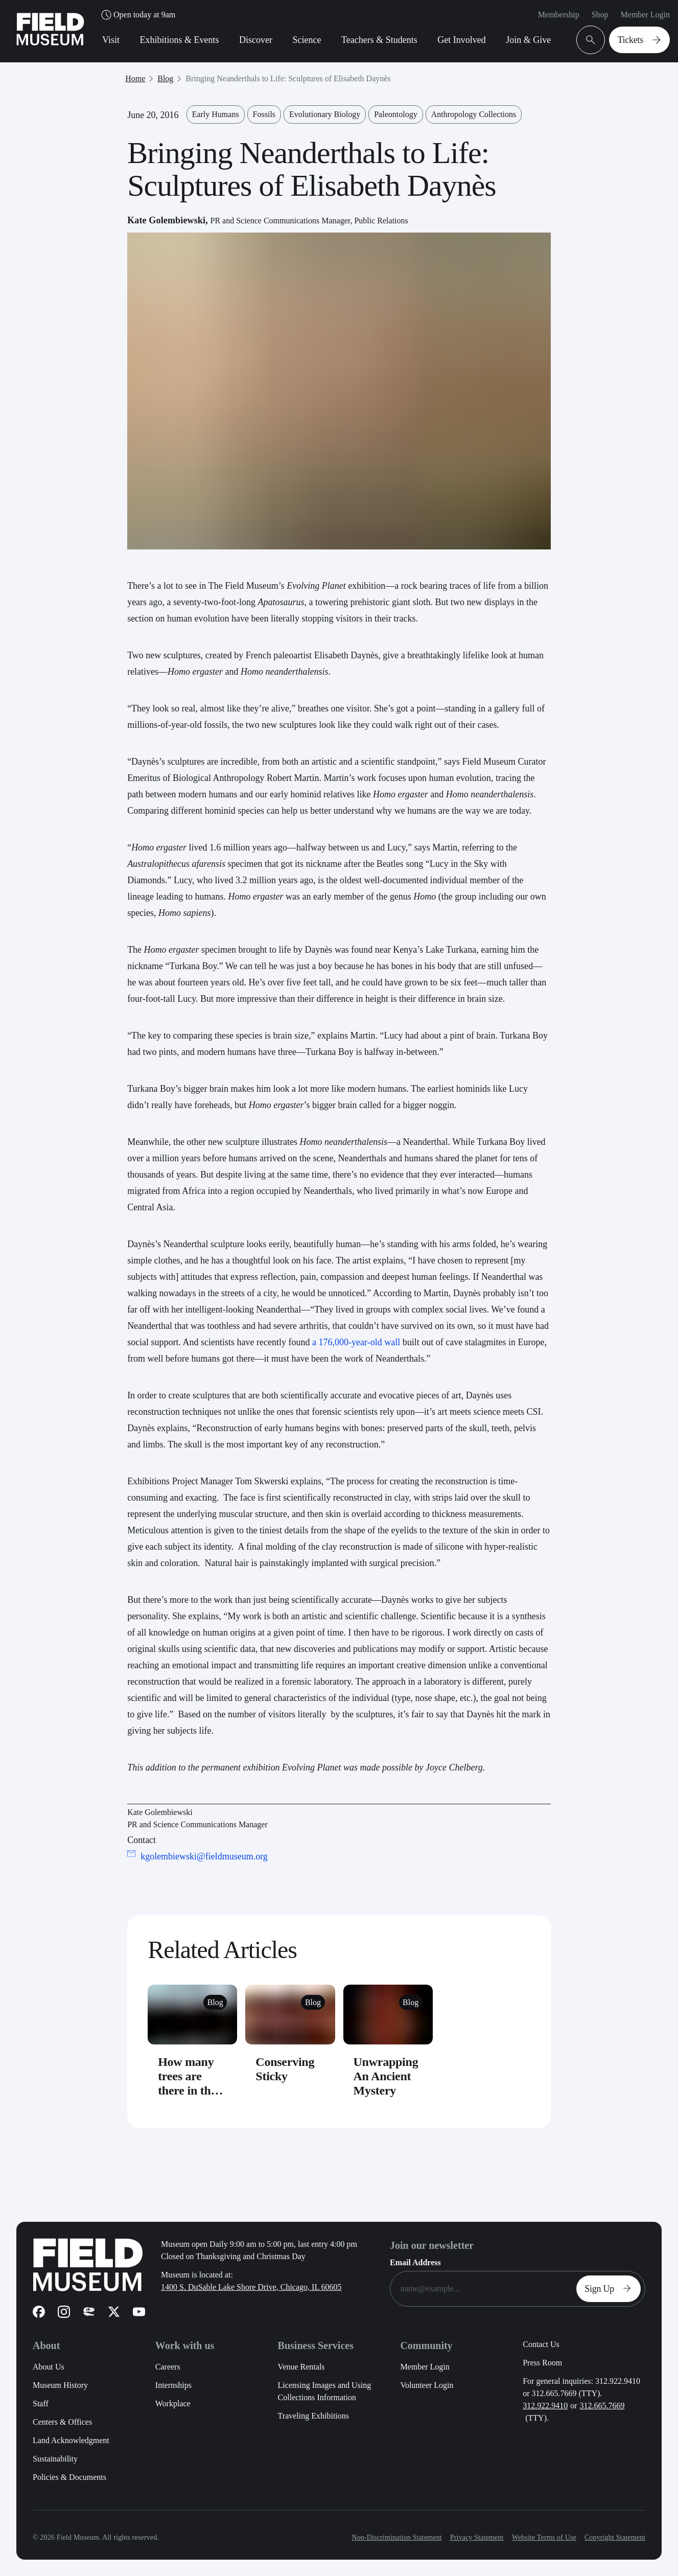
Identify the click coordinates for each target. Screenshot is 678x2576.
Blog (165, 78)
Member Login (645, 14)
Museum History (60, 2385)
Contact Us (541, 2344)
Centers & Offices (62, 2422)
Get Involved (461, 40)
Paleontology (395, 114)
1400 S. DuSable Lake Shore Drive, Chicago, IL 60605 (251, 2287)
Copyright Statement (615, 2537)
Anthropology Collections (474, 114)
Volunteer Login (426, 2385)
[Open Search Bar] (590, 40)
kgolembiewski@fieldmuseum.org (204, 1856)
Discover (255, 40)
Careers (167, 2366)
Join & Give (528, 40)
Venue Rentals (301, 2366)
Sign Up (611, 2289)
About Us (48, 2366)
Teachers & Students (379, 40)
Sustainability (55, 2458)
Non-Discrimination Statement (396, 2537)
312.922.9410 (545, 2405)
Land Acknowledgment (71, 2440)
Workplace (173, 2403)
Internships (173, 2385)
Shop (600, 14)
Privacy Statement (477, 2537)
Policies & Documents (69, 2477)
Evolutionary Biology (324, 114)
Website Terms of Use (544, 2537)
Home (135, 78)
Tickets (641, 40)
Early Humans (215, 114)
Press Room (542, 2362)
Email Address (415, 2262)
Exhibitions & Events (179, 40)
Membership (558, 14)
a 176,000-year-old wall (356, 1342)
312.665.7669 (602, 2405)
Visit (111, 40)
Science (307, 40)
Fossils (264, 114)
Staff (41, 2403)
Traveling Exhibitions (313, 2415)
